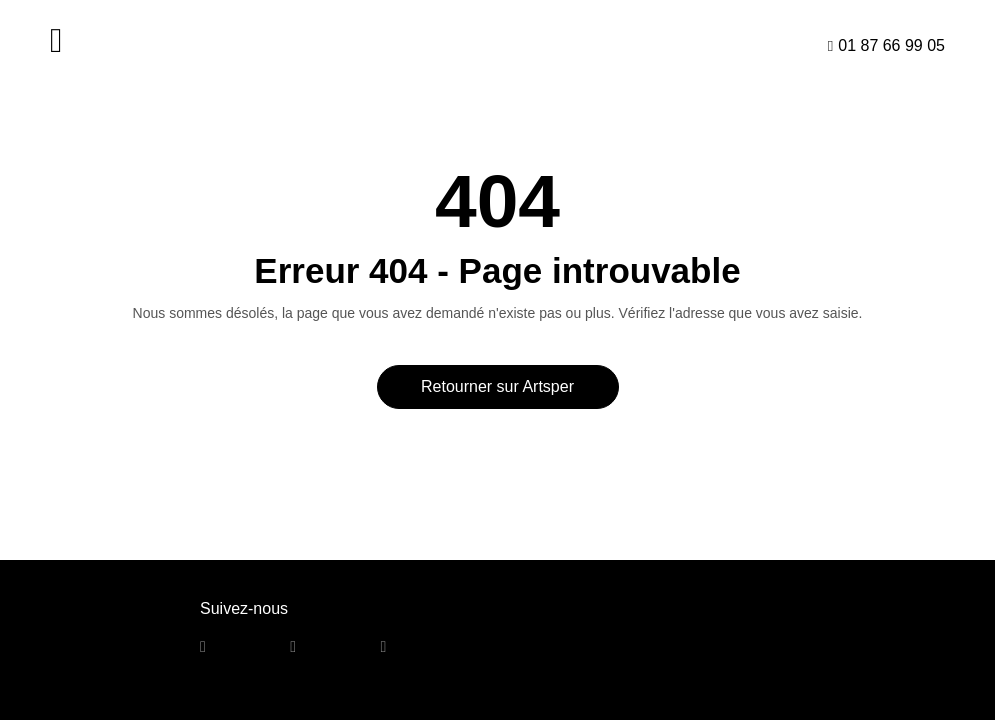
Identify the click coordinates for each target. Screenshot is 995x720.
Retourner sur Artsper (497, 386)
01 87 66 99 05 (891, 45)
